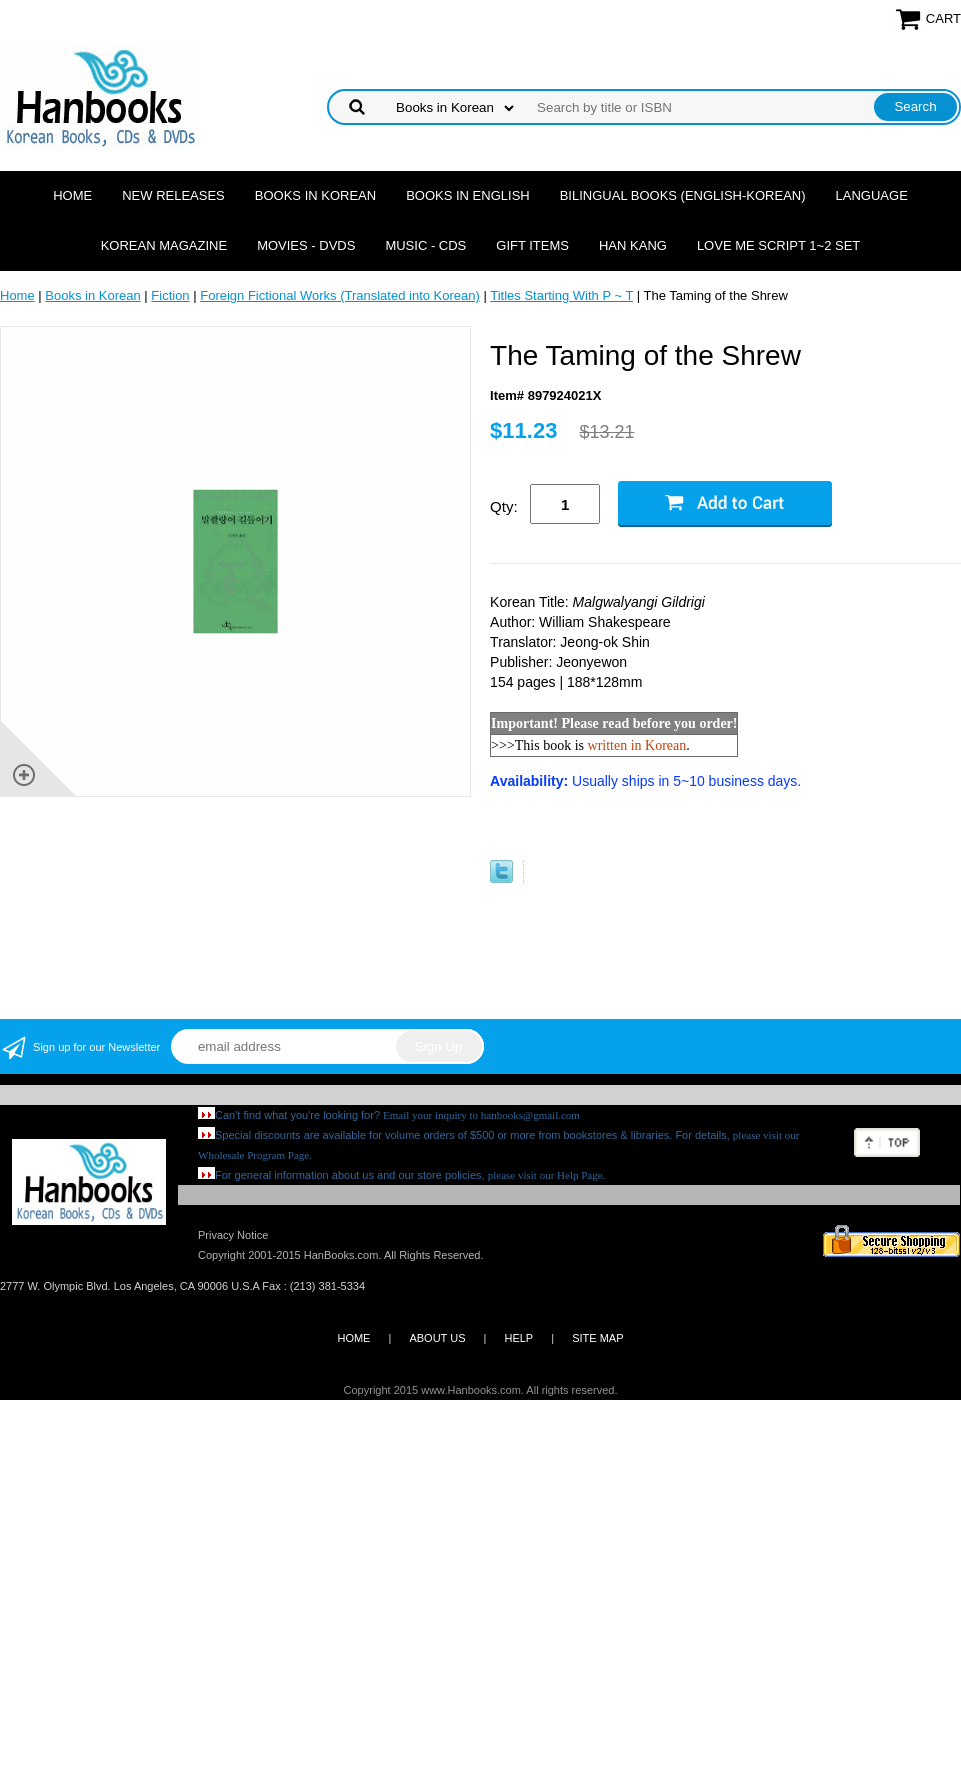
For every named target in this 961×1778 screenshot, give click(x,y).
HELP (518, 1338)
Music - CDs (425, 245)
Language (872, 195)
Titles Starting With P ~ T (561, 295)
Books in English (468, 195)
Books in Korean (315, 195)
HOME (353, 1338)
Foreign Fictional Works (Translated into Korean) (340, 295)
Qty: (504, 506)
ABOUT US (437, 1338)
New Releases (173, 195)
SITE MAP (597, 1338)
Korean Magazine (164, 245)
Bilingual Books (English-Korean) (683, 195)
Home (72, 195)
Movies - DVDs (306, 245)
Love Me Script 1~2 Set (778, 245)
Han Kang (633, 245)
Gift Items (532, 245)
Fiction (170, 295)
